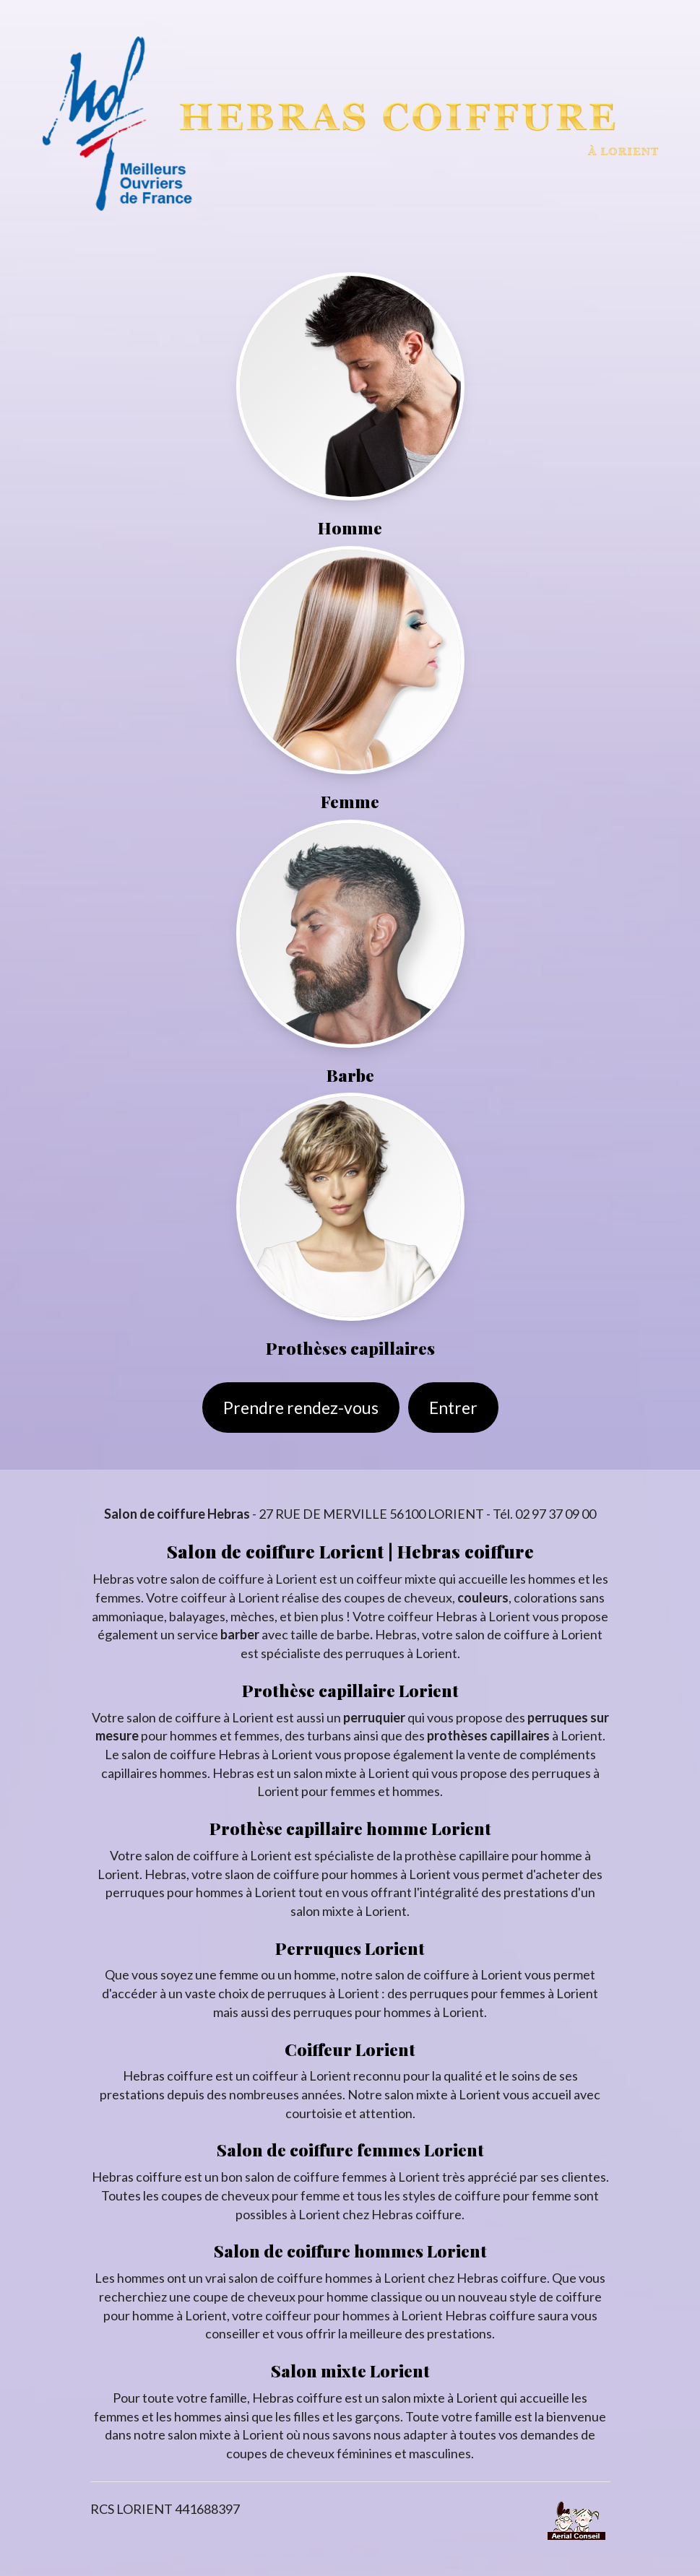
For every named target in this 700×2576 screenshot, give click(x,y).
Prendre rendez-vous (301, 1407)
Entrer (453, 1407)
